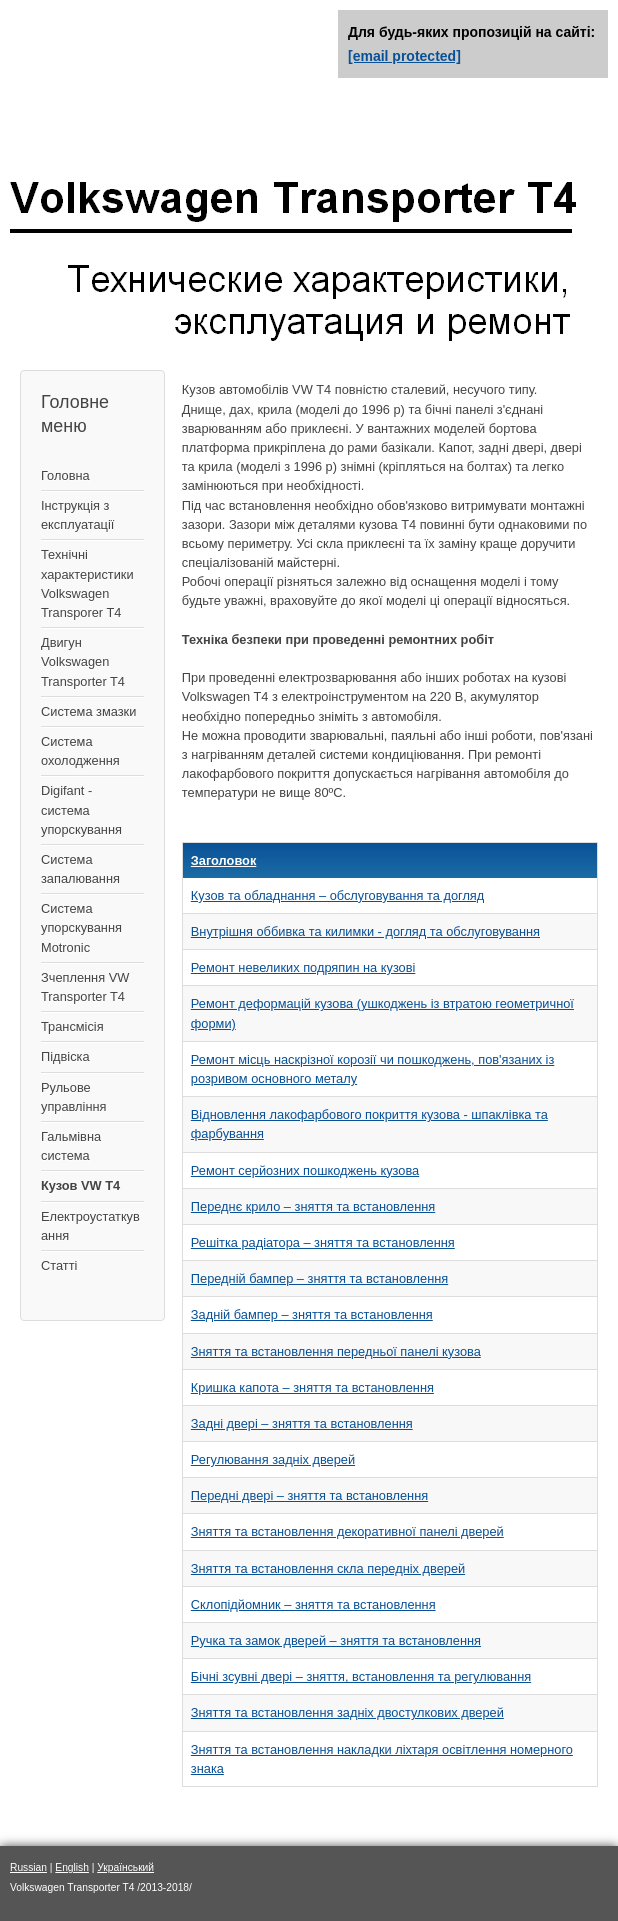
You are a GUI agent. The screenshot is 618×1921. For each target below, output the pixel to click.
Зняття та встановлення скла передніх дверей (328, 1568)
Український (125, 1867)
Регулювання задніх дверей (273, 1459)
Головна (65, 475)
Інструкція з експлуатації (77, 515)
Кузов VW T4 (80, 1185)
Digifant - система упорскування (81, 809)
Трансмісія (72, 1026)
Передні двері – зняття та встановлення (309, 1495)
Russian (28, 1867)
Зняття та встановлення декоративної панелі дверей (347, 1531)
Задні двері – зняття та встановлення (302, 1423)
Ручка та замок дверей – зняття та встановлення (336, 1640)
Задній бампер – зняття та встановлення (312, 1314)
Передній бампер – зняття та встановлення (319, 1278)
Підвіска (65, 1056)
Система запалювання (80, 869)
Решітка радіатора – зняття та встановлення (323, 1242)
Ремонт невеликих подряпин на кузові (303, 967)
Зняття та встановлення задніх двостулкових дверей (347, 1712)
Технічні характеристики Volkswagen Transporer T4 (87, 583)
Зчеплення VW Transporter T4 (85, 987)
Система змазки (88, 711)
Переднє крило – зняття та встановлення (313, 1206)
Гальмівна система (71, 1146)
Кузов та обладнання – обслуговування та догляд (337, 895)
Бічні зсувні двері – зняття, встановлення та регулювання (361, 1676)
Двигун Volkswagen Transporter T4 (83, 661)
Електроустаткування (90, 1226)
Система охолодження (80, 751)
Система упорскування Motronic (81, 927)
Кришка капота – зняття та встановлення (312, 1387)
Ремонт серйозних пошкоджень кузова (305, 1170)
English (72, 1867)
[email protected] (404, 56)
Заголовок (224, 860)
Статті (59, 1265)
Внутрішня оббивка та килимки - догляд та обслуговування (365, 931)
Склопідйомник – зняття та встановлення (313, 1604)
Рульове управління (73, 1097)
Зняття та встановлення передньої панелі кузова (336, 1351)
